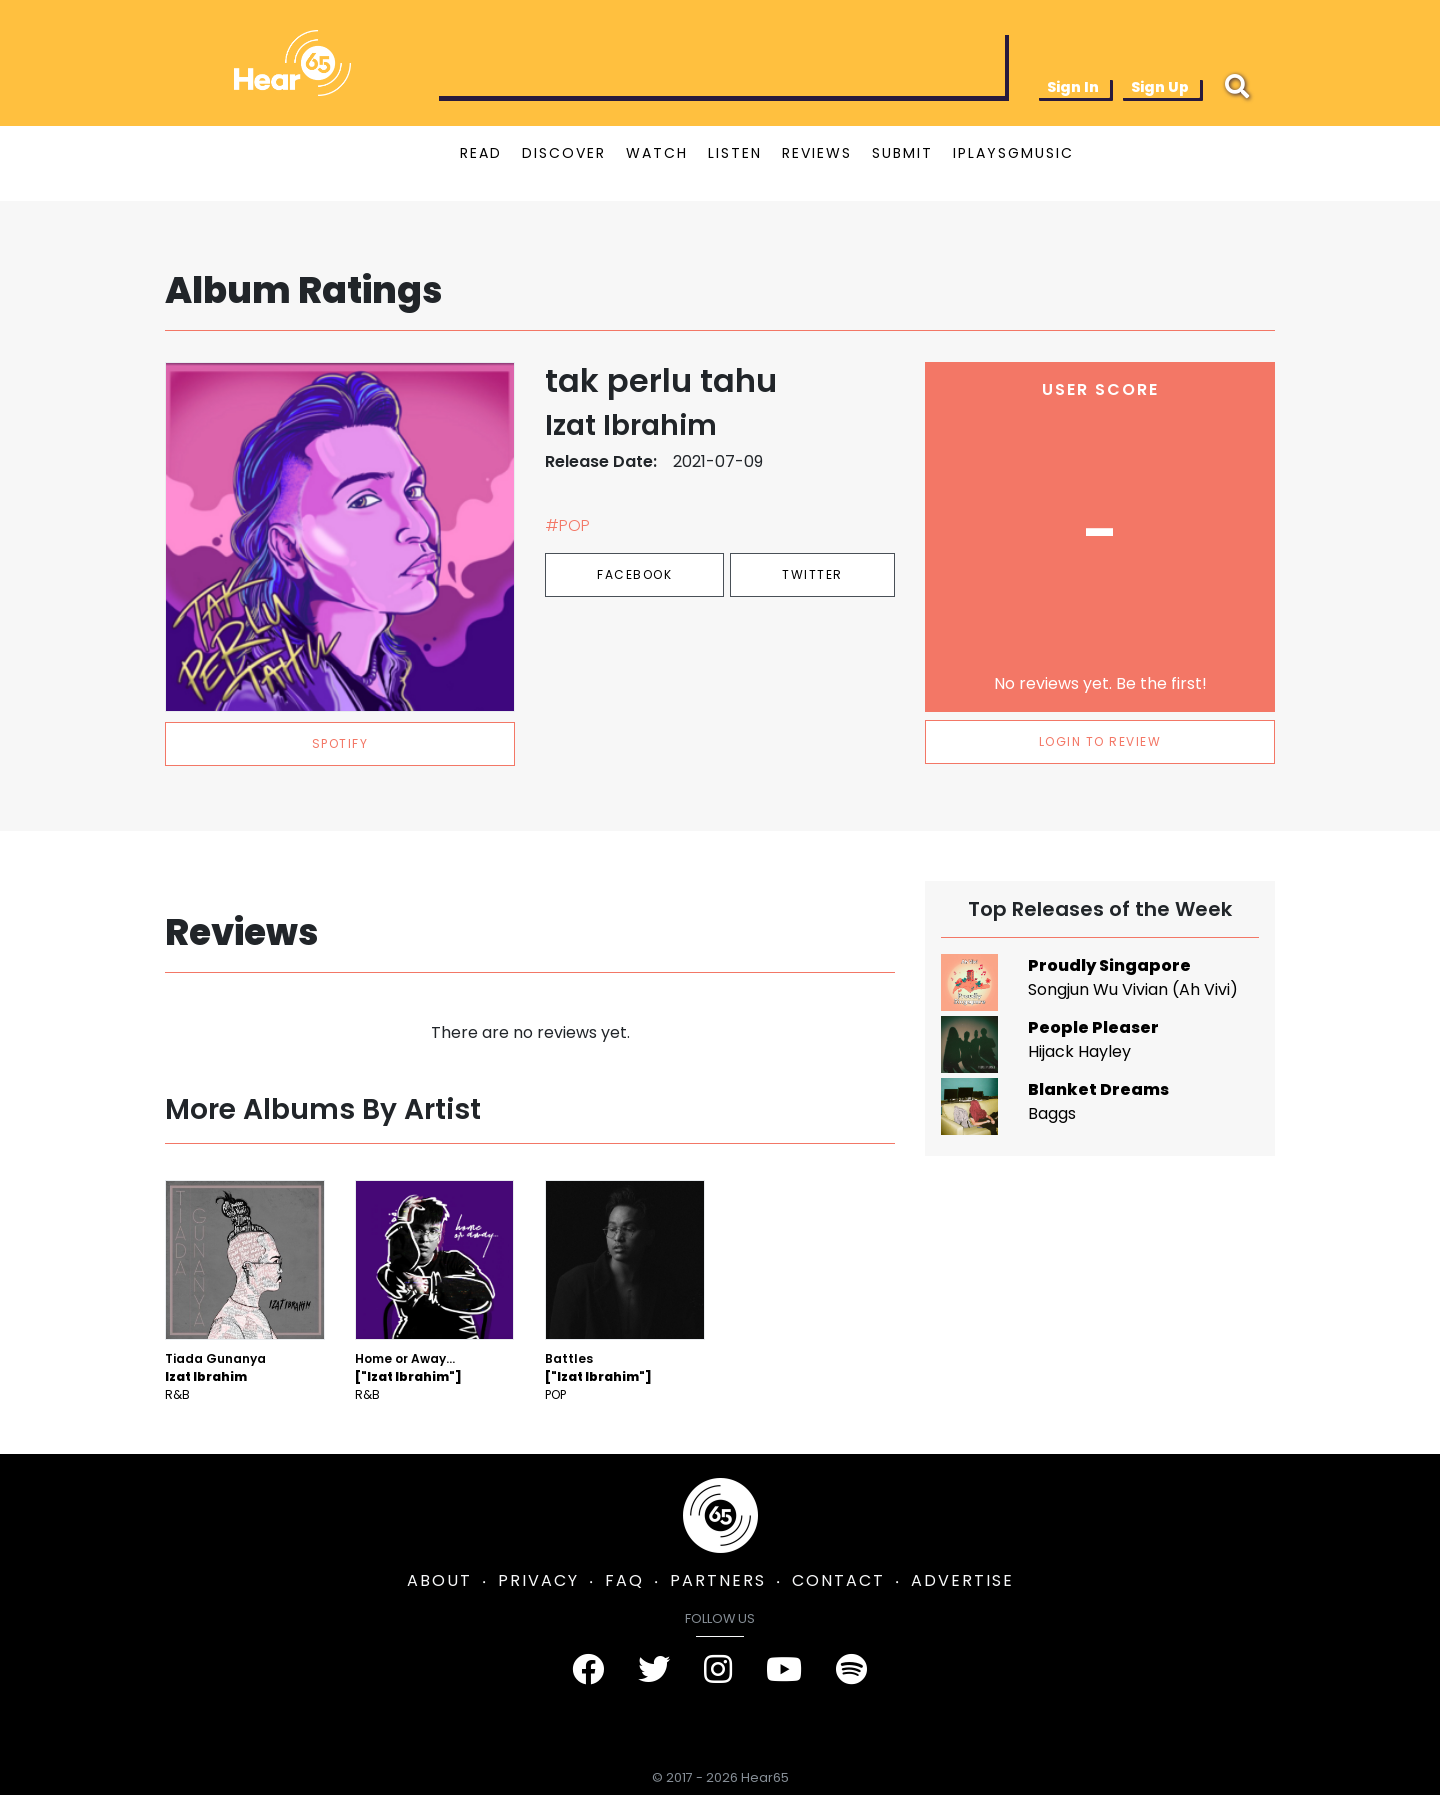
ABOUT (439, 1580)
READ (481, 153)
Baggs (1052, 1113)
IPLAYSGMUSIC (1013, 153)
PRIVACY (538, 1580)
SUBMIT (902, 153)
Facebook (634, 574)
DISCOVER (564, 153)
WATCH (657, 153)
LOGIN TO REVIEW (1100, 741)
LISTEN (735, 153)
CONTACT (838, 1580)
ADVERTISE (962, 1580)
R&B (177, 1394)
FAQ (624, 1580)
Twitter (812, 574)
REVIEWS (817, 153)
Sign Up (1160, 87)
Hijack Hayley (1079, 1051)
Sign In (1073, 87)
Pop (555, 1394)
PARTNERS (718, 1580)
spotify (340, 743)
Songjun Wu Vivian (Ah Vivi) (1133, 989)
